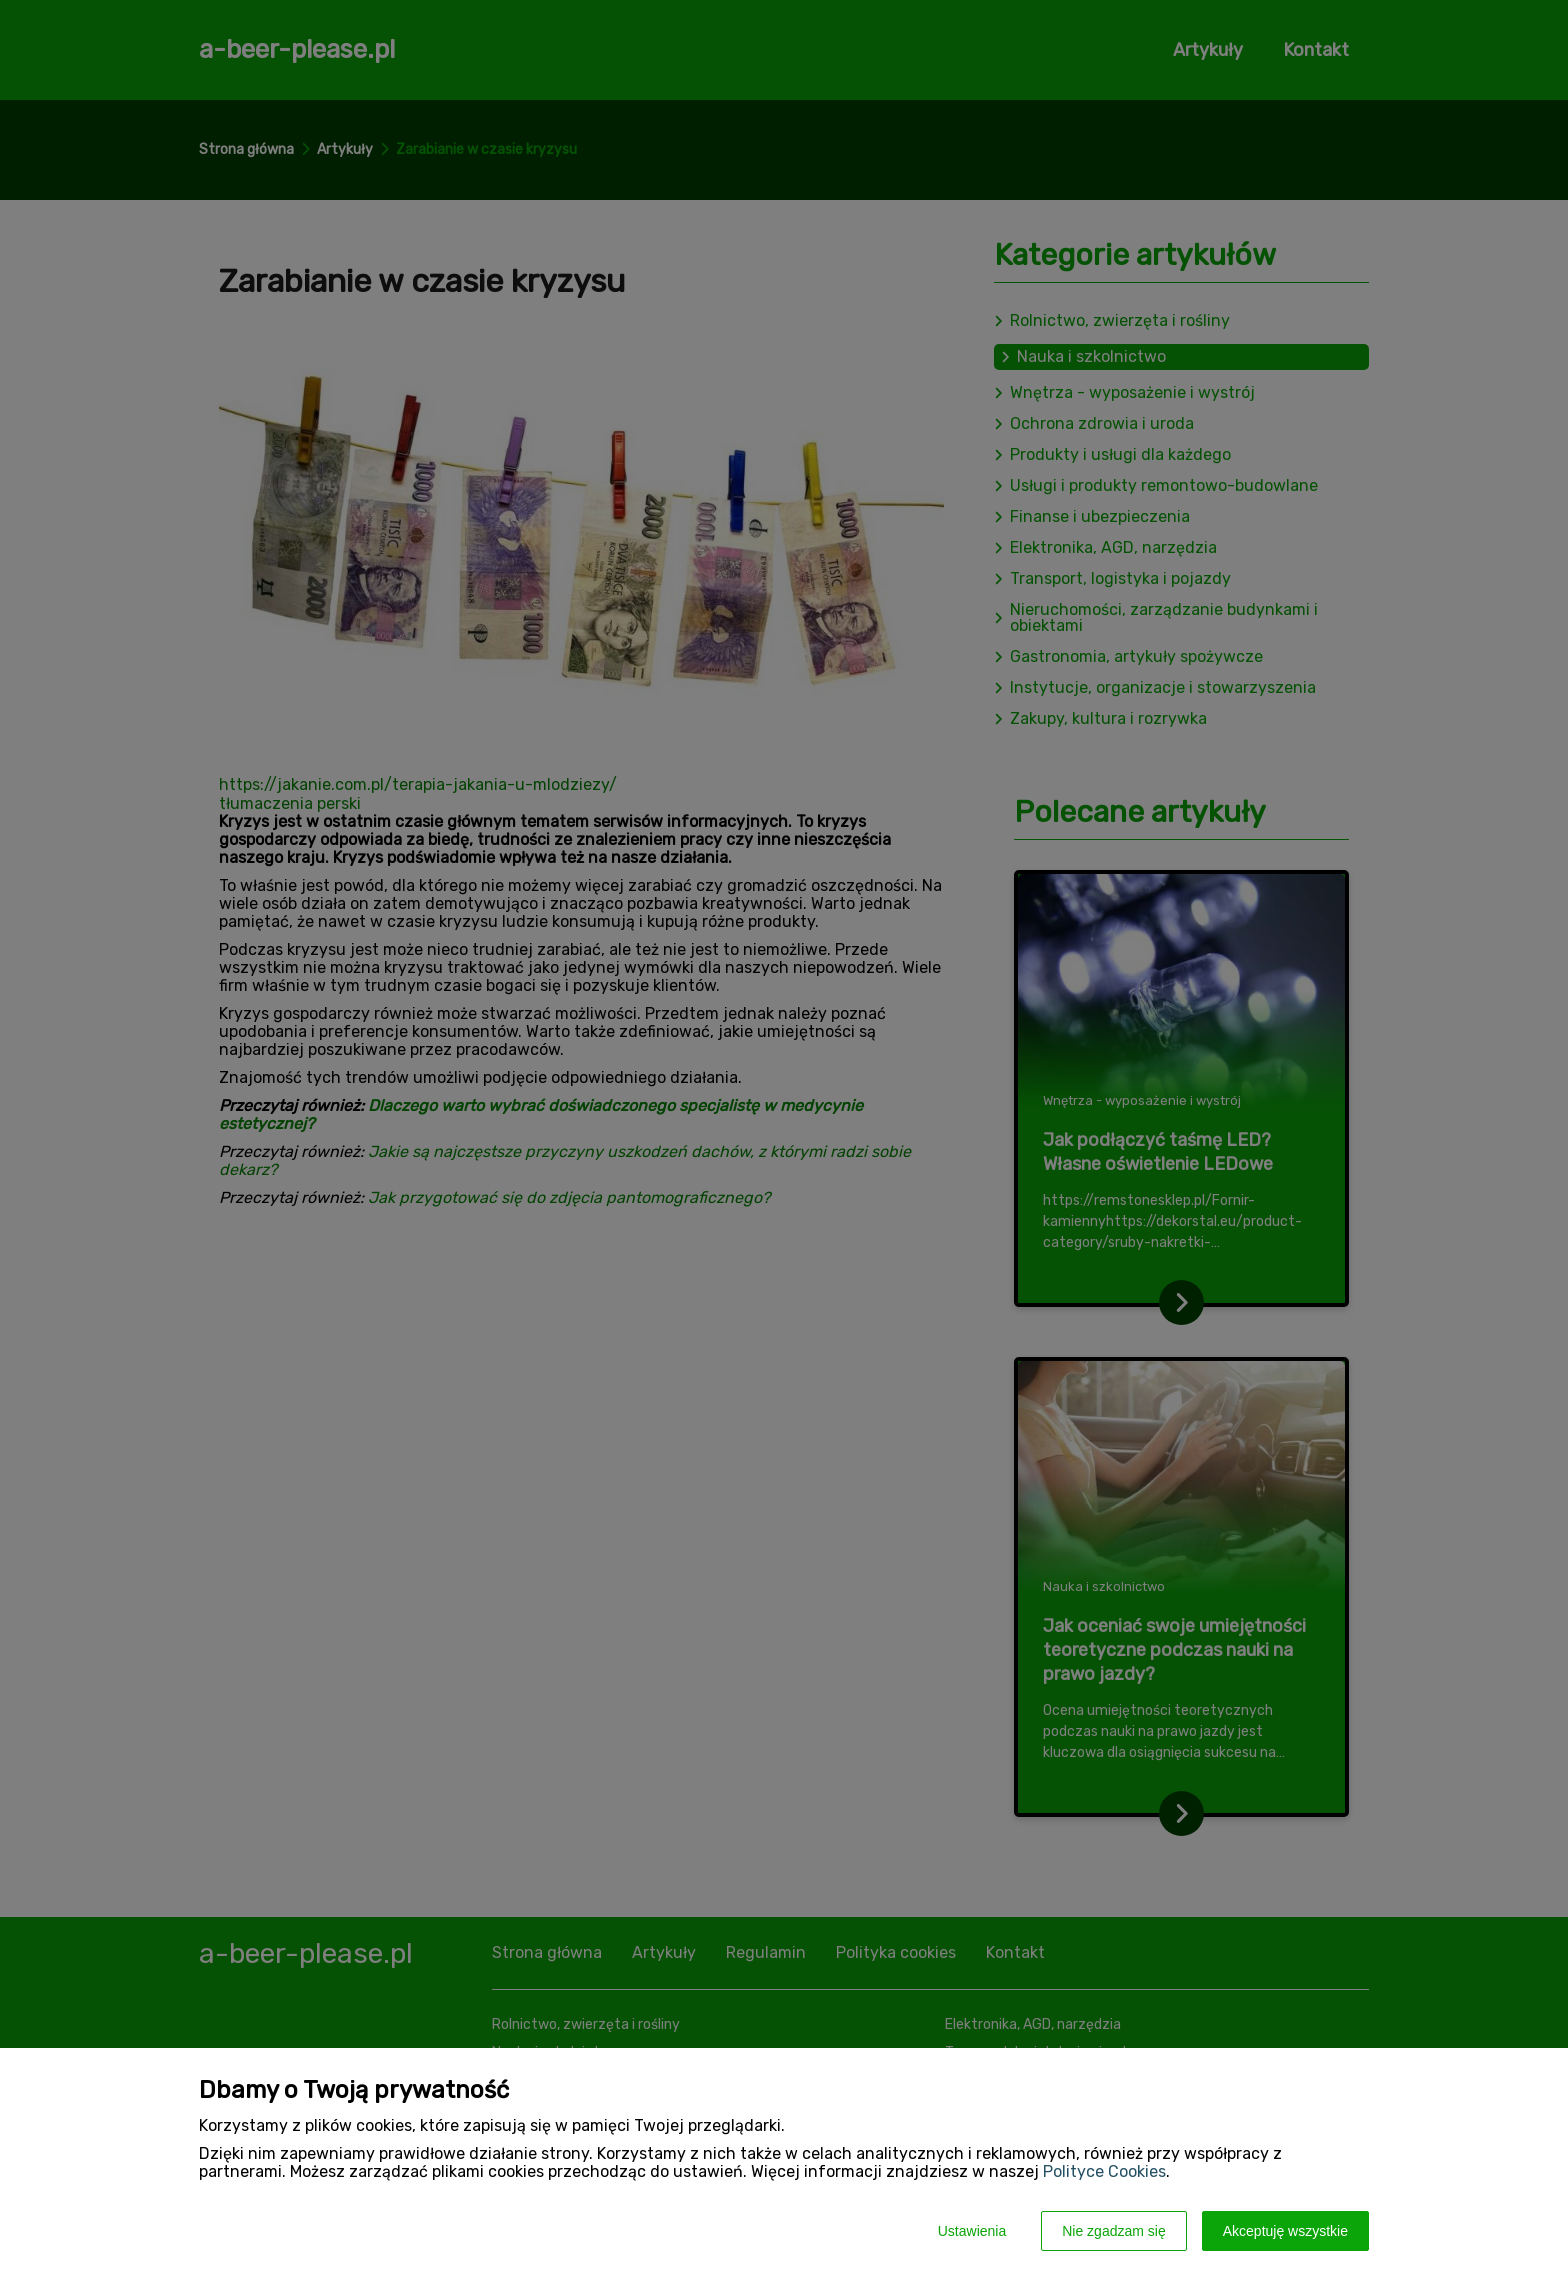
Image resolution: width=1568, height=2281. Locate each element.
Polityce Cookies (1104, 2171)
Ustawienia (972, 2231)
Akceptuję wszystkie (1285, 2231)
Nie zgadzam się (1114, 2231)
